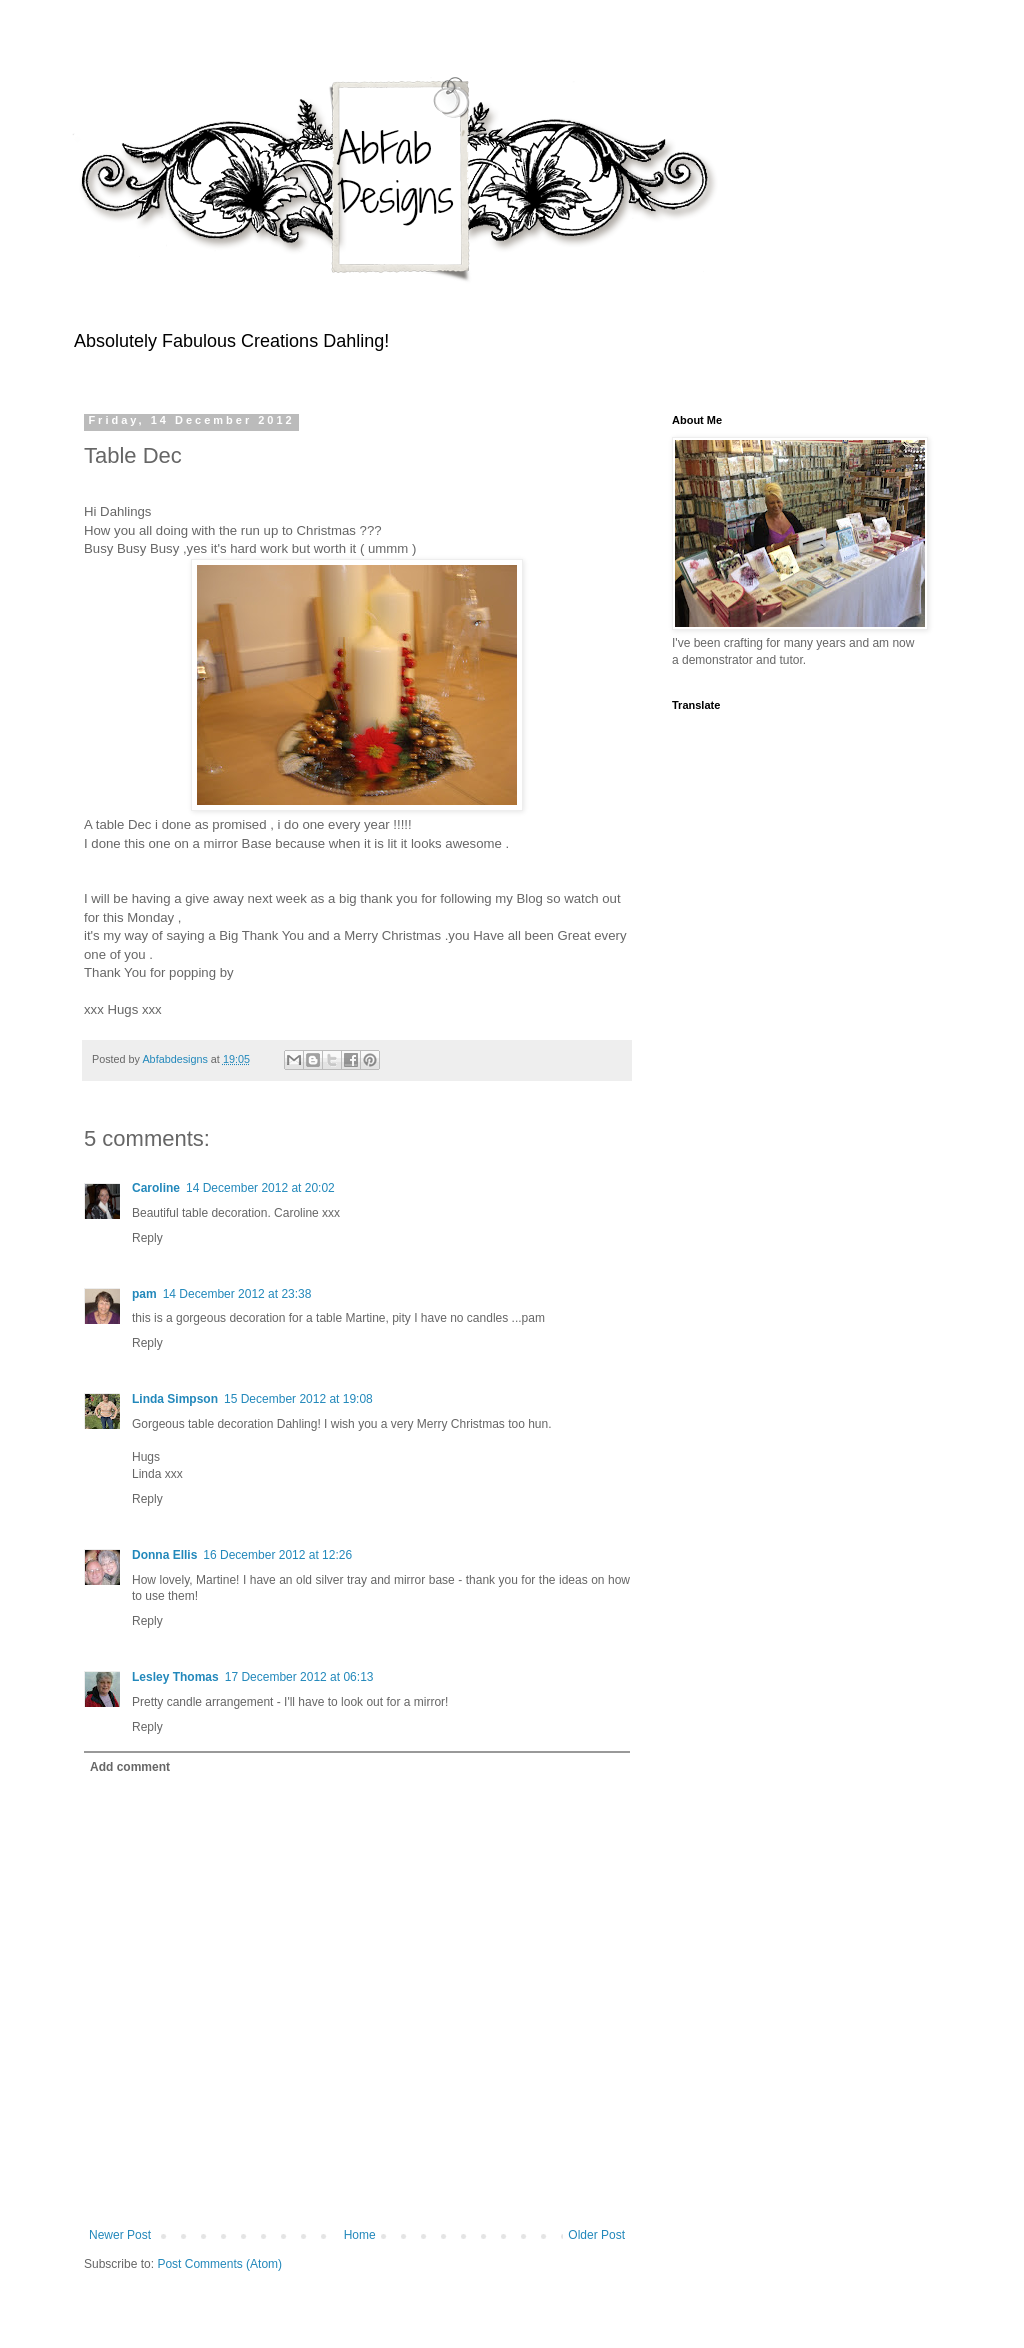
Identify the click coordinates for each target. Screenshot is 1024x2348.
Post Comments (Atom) (219, 2264)
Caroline (156, 1188)
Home (360, 2235)
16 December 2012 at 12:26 (277, 1555)
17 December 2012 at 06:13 (299, 1677)
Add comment (130, 1767)
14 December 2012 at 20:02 (260, 1188)
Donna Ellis (164, 1555)
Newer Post (120, 2235)
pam (144, 1294)
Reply (147, 1238)
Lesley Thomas (175, 1677)
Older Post (596, 2235)
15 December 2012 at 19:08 (298, 1399)
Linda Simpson (175, 1399)
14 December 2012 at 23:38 (237, 1294)
